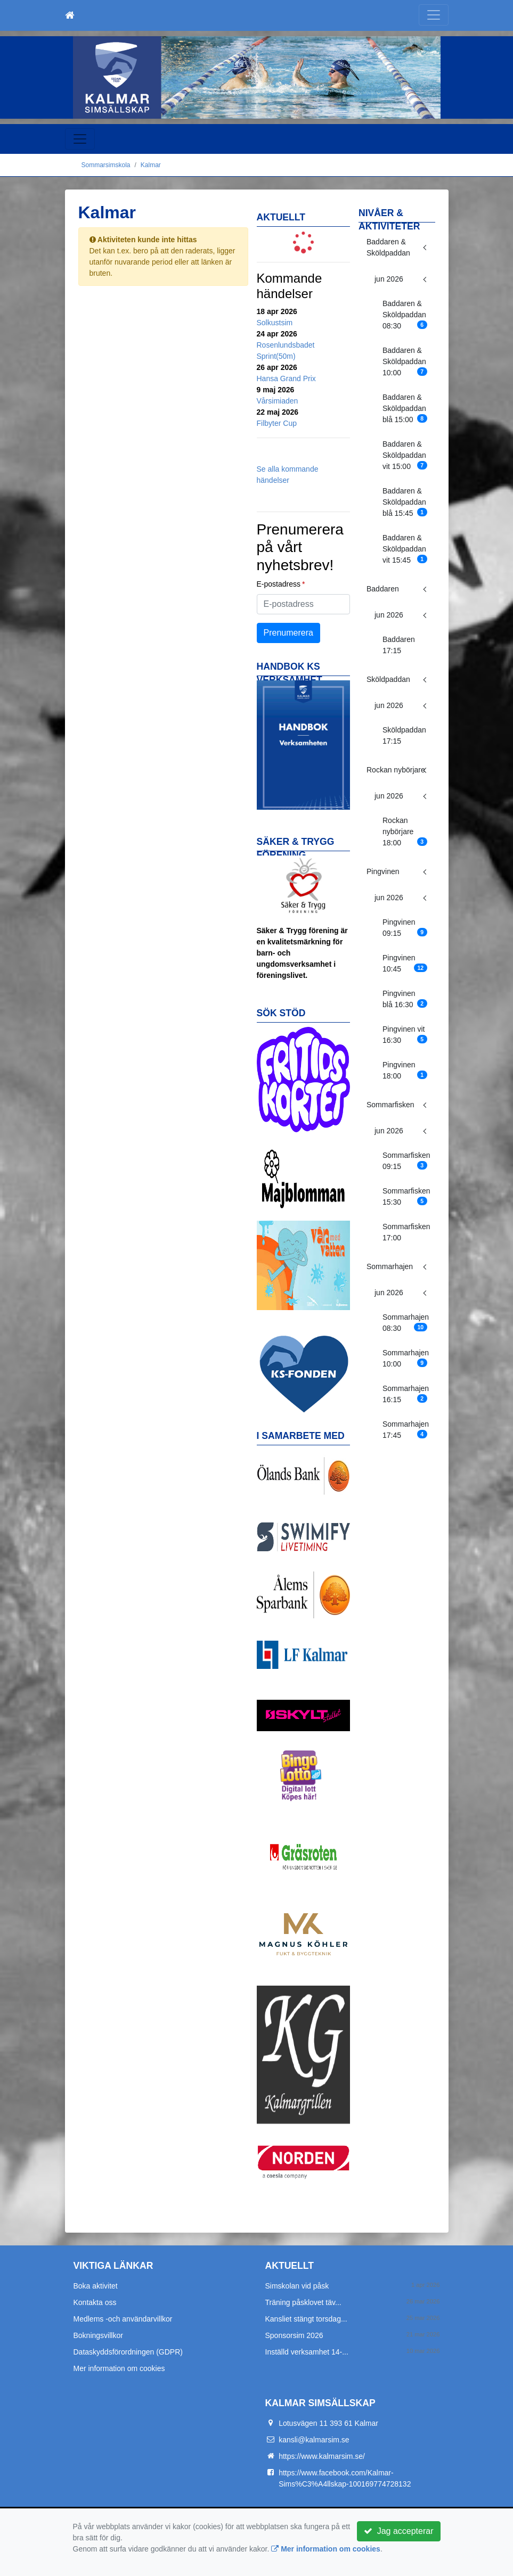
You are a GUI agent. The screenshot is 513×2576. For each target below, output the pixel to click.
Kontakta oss (95, 2302)
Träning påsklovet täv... (303, 2302)
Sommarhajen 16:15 (405, 1394)
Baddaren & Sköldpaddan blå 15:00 (404, 408)
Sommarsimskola (106, 165)
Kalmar (151, 165)
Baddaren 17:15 (398, 645)
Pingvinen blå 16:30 (404, 999)
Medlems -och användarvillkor (123, 2319)
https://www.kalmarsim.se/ (322, 2456)
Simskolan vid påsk (297, 2286)
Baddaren (383, 589)
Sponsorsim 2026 (294, 2335)
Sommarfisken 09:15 (406, 1161)
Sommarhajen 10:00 (405, 1358)
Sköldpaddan (388, 679)
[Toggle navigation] (434, 15)
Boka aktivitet (96, 2286)
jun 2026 (388, 279)
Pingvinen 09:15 (404, 927)
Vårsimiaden (277, 401)
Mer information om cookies (119, 2368)
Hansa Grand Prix (286, 378)
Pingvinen (383, 871)
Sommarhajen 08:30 (405, 1322)
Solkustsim (275, 322)
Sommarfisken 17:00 (406, 1232)
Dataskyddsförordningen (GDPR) (128, 2352)
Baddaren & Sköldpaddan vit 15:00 (404, 455)
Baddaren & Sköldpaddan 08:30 (404, 314)
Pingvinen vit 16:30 (404, 1034)
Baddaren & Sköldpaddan (388, 247)
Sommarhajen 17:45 (405, 1429)
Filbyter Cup (277, 423)
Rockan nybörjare (396, 770)
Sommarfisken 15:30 (406, 1196)
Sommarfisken (390, 1104)
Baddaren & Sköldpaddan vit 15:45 (404, 548)
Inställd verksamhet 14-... (306, 2352)
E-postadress (278, 584)
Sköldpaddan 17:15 (404, 735)
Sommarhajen (390, 1266)
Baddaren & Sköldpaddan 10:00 (404, 361)
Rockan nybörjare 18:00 (404, 831)
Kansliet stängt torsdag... (306, 2319)
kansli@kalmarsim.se (314, 2439)
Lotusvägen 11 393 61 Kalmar (328, 2423)
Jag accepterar (399, 2531)
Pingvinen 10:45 (404, 963)
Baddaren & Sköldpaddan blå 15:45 (404, 502)
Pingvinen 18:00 (404, 1070)
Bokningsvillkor (98, 2335)
